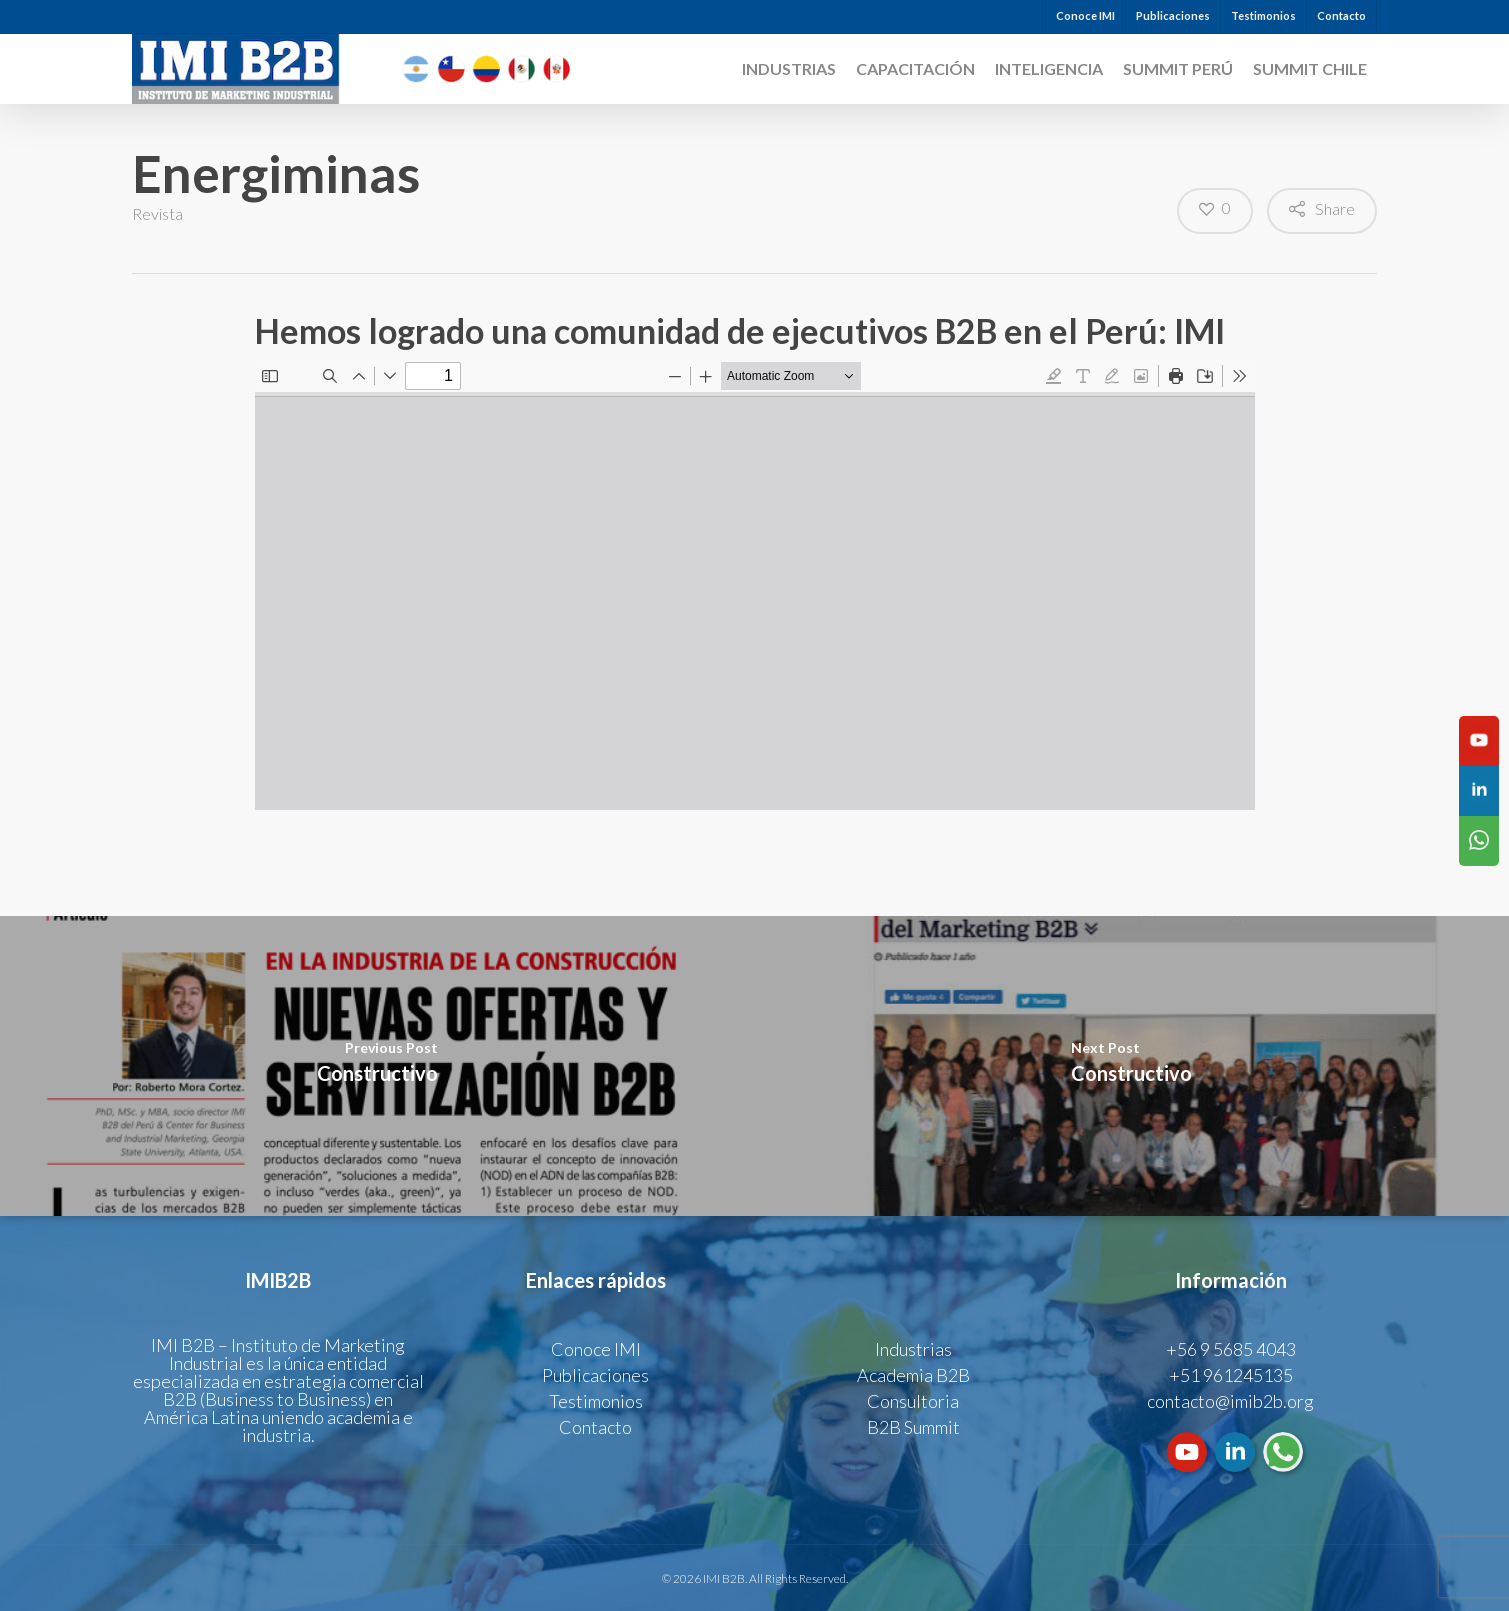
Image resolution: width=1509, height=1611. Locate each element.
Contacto (1341, 15)
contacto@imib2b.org (1230, 1401)
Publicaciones (1173, 15)
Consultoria (913, 1401)
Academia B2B (913, 1375)
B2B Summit (913, 1427)
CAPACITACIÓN (915, 69)
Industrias (789, 69)
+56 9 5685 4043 (1231, 1349)
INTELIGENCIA (1049, 69)
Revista (157, 213)
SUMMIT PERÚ (1178, 69)
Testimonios (1263, 15)
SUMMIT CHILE (1310, 69)
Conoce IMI (1085, 15)
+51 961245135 (1231, 1375)
